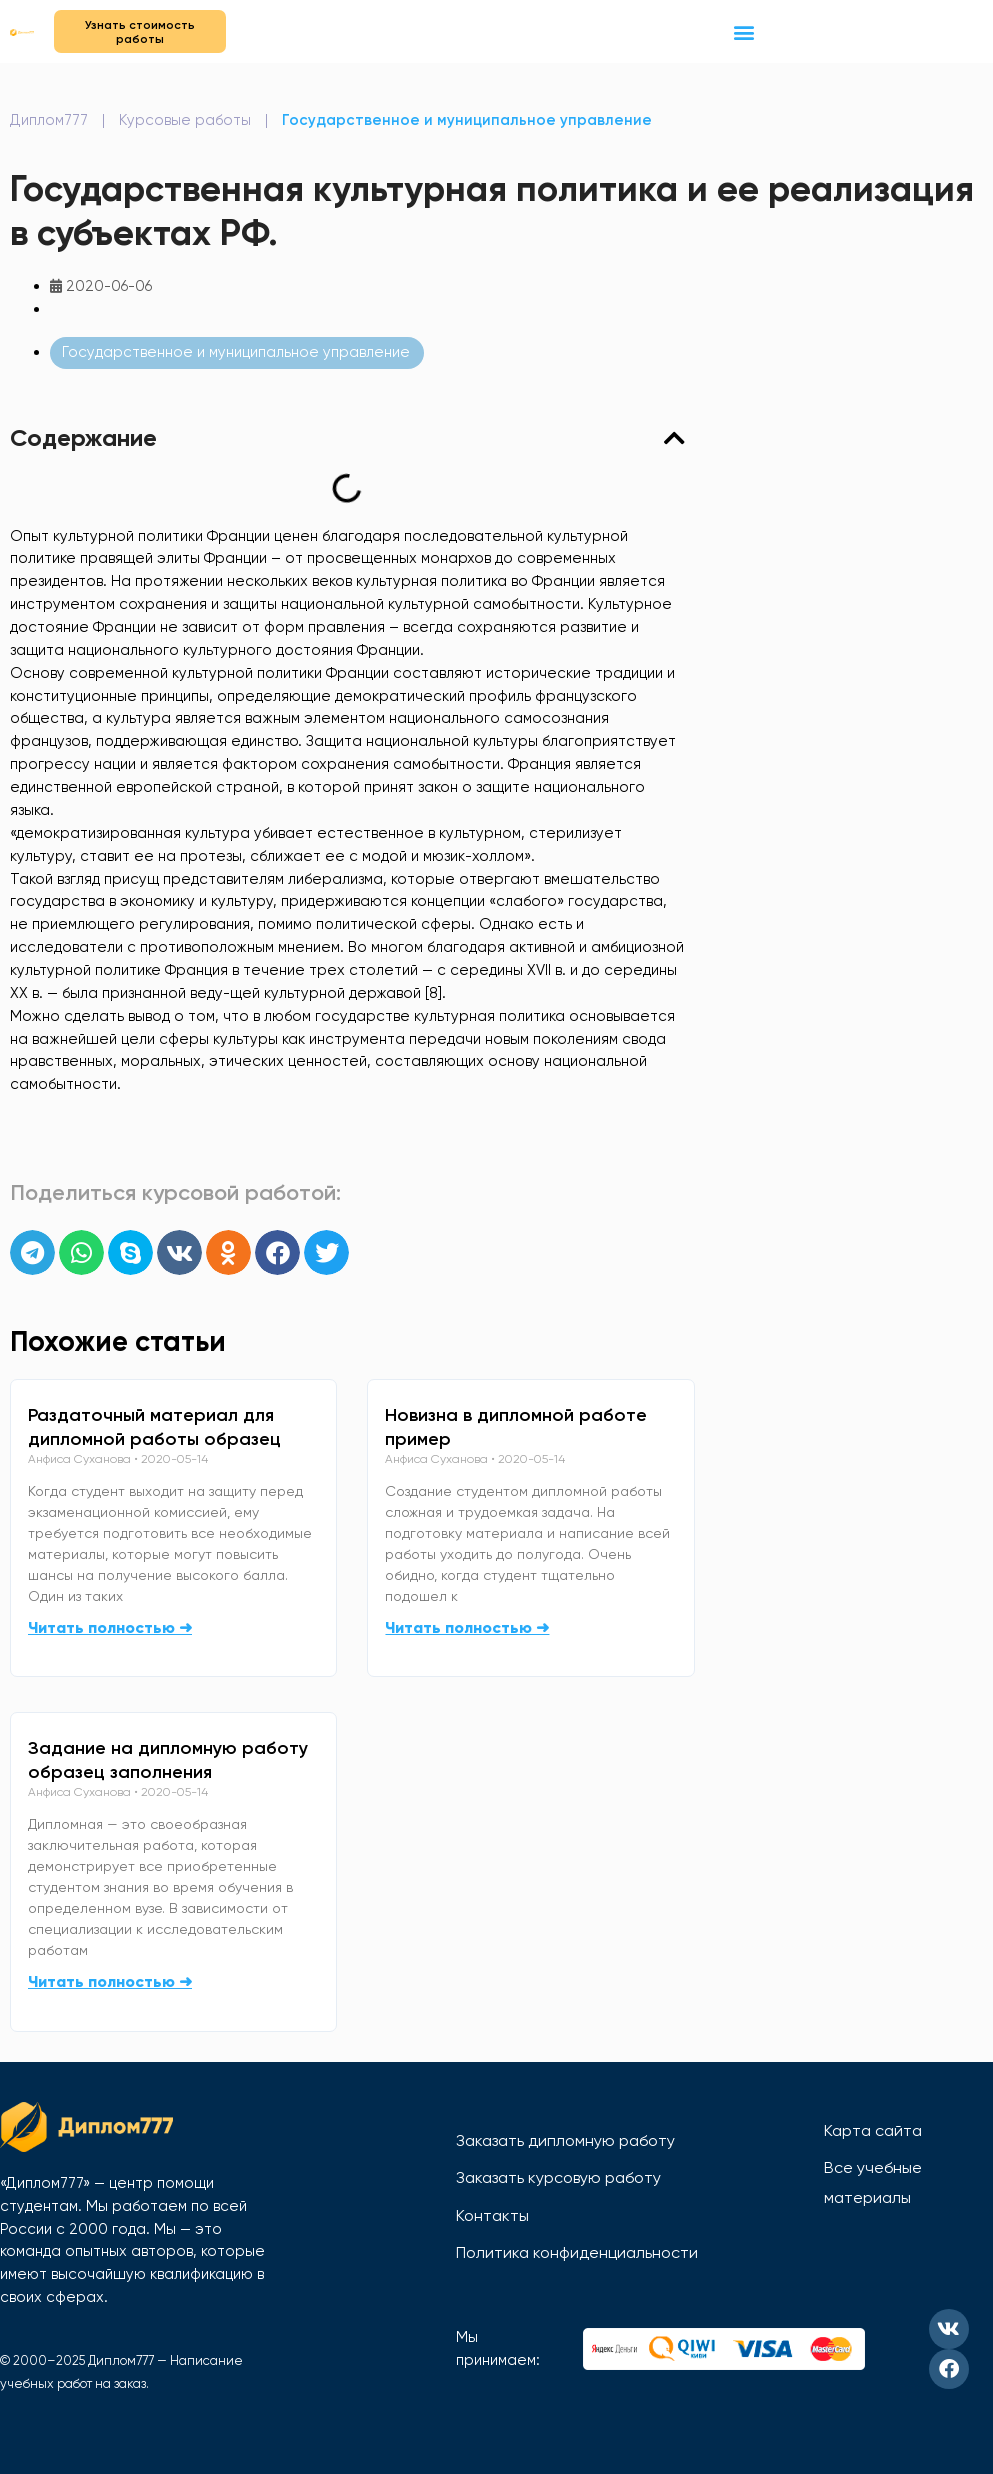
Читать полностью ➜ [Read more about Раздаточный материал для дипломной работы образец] (110, 1627)
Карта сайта (873, 2130)
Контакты (492, 2215)
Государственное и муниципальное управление (467, 120)
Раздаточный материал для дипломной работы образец (154, 1427)
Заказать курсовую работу (558, 2177)
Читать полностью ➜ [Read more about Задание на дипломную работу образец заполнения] (110, 1981)
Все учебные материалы (873, 2182)
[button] (744, 31)
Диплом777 (49, 120)
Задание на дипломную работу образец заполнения (168, 1760)
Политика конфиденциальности (577, 2252)
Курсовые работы (185, 120)
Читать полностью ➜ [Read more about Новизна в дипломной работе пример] (467, 1627)
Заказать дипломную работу (565, 2140)
